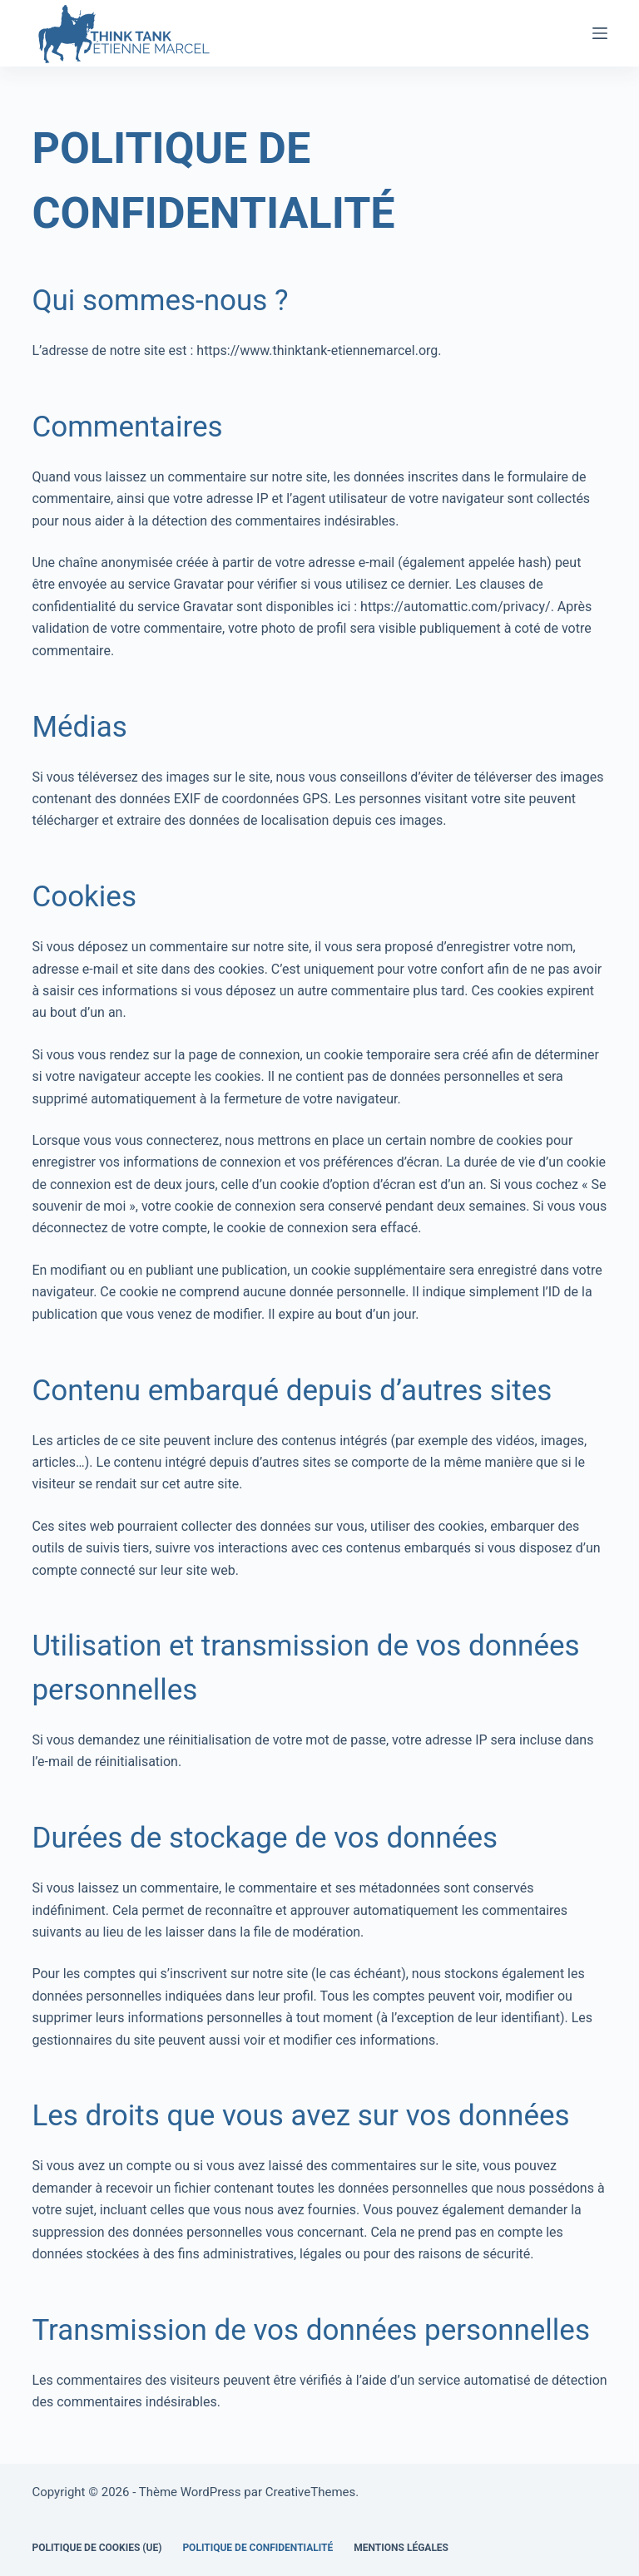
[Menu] (599, 33)
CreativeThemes (310, 2492)
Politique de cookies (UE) (96, 2548)
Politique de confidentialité (257, 2548)
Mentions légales (401, 2548)
